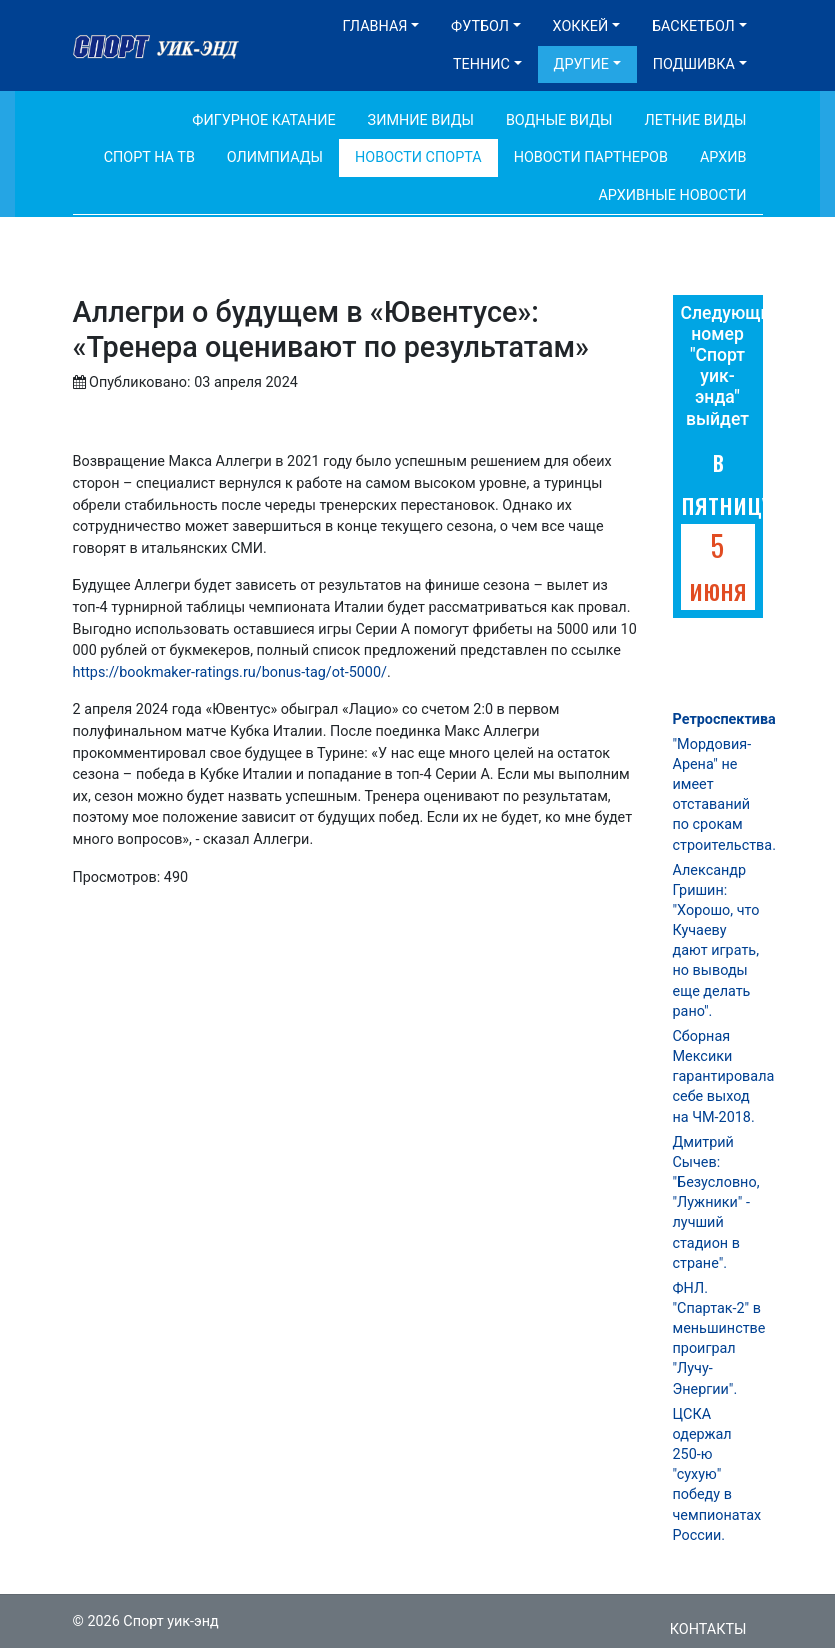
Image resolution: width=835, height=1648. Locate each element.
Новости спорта (418, 157)
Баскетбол (693, 26)
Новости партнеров (591, 157)
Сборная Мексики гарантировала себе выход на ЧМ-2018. (724, 1077)
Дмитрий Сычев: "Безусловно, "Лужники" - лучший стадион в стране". (716, 1203)
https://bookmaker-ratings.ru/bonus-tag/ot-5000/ (230, 672)
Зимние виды (421, 120)
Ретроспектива (724, 719)
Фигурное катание (263, 120)
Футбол (480, 26)
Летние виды (695, 120)
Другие (581, 64)
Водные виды (559, 120)
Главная (375, 26)
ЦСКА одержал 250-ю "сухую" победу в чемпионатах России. (717, 1475)
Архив (723, 157)
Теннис (481, 64)
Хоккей (581, 26)
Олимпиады (275, 157)
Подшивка (694, 64)
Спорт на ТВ (149, 157)
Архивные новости (672, 195)
